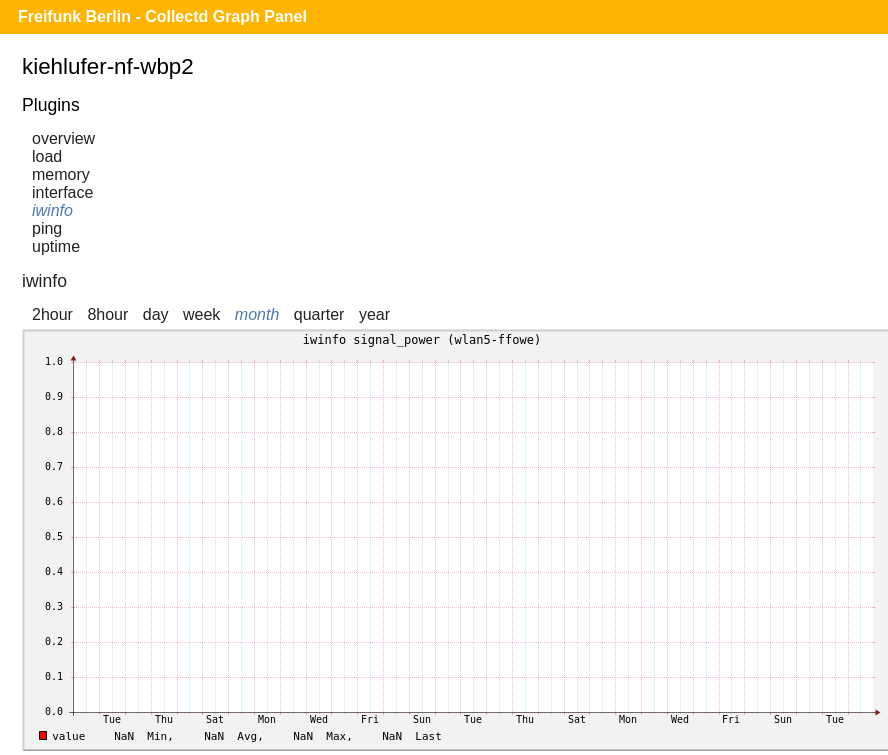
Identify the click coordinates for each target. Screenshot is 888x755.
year (374, 314)
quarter (319, 314)
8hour (107, 314)
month (257, 314)
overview (63, 138)
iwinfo (52, 210)
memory (61, 174)
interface (62, 192)
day (156, 314)
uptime (56, 246)
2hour (52, 314)
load (47, 156)
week (201, 314)
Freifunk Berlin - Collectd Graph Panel (162, 16)
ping (47, 228)
